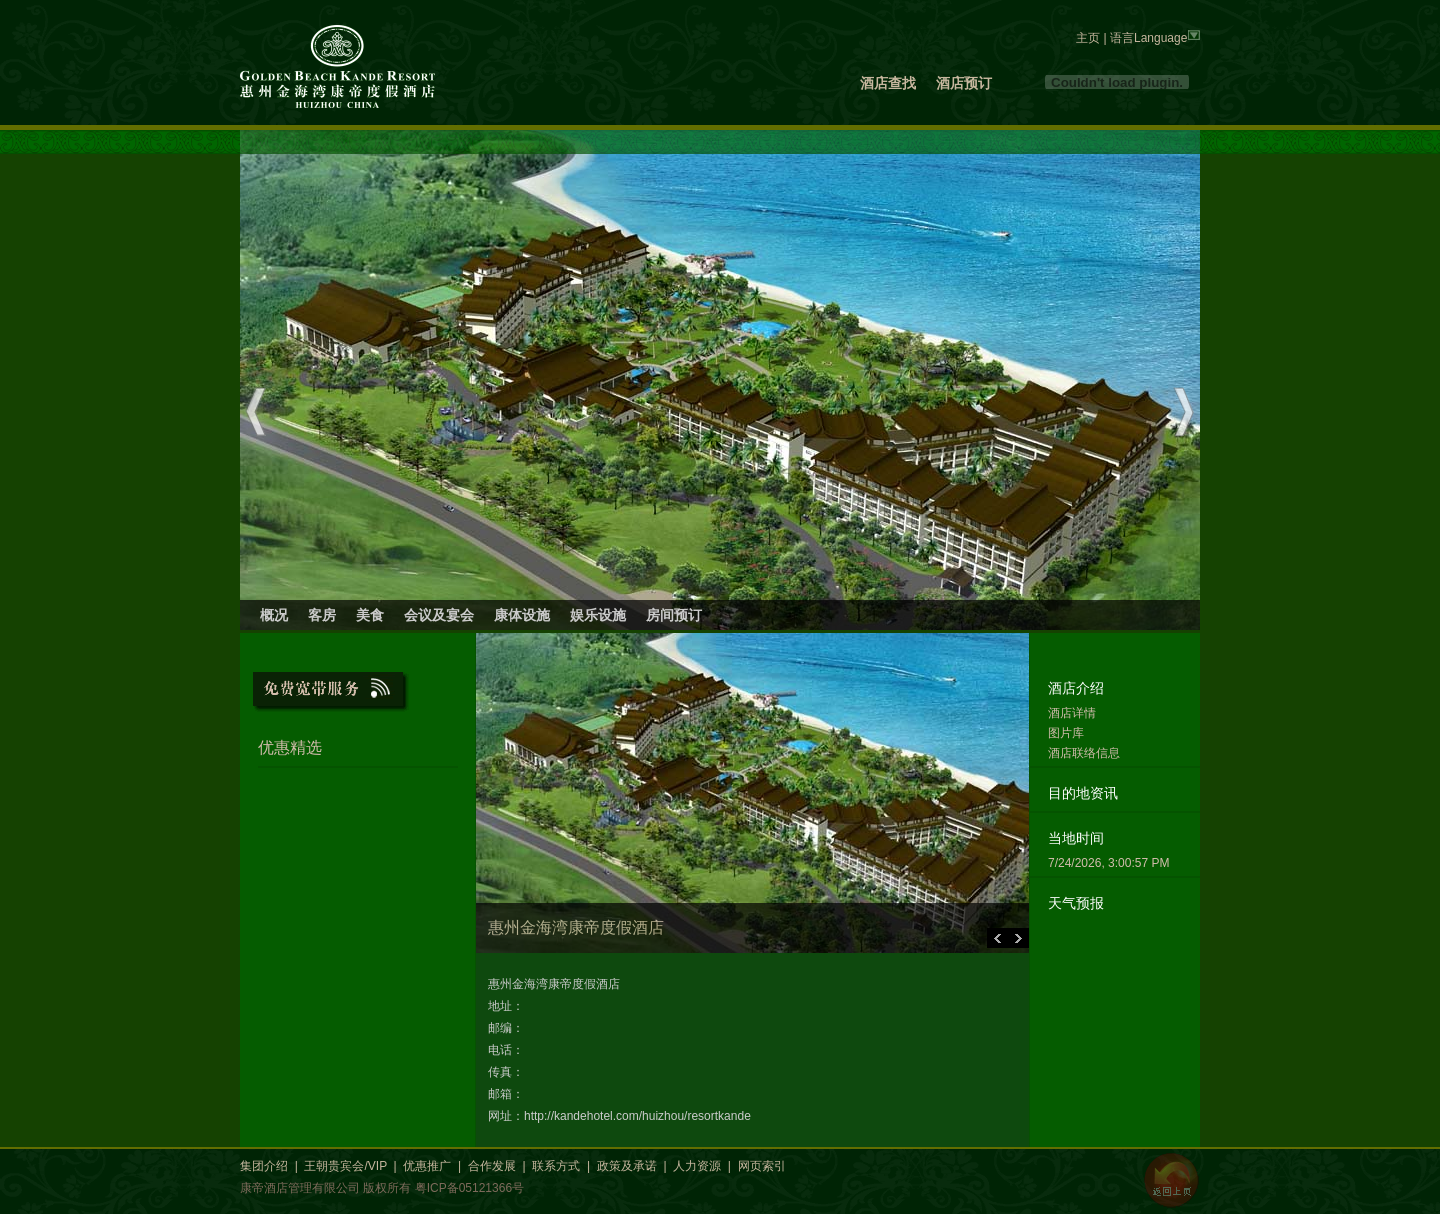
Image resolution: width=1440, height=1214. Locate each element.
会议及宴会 (439, 615)
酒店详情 (1072, 713)
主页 (1088, 38)
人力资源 (697, 1166)
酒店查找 (888, 83)
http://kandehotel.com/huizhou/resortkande (637, 1116)
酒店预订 (964, 83)
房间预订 (674, 615)
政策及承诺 (627, 1166)
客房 (322, 615)
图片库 (1066, 733)
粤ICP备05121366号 (469, 1188)
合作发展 (492, 1166)
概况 (274, 615)
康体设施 (522, 615)
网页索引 (762, 1166)
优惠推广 (427, 1166)
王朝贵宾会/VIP (345, 1166)
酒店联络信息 (1084, 753)
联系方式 (556, 1166)
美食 (370, 615)
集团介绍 (264, 1166)
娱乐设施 (598, 615)
